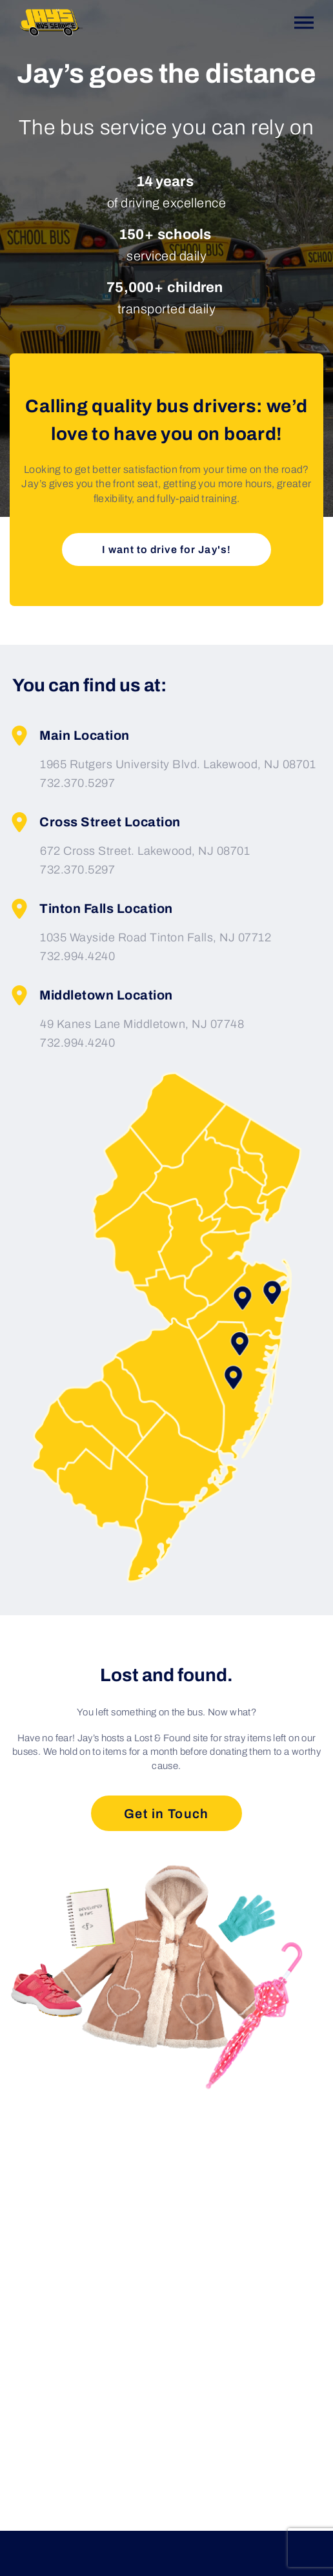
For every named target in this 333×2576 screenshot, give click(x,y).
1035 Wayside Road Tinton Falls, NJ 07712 (155, 937)
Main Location (70, 736)
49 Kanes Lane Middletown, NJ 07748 (142, 1024)
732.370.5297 (77, 783)
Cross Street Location (95, 822)
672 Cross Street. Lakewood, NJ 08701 (145, 850)
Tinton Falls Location (91, 909)
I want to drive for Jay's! (166, 549)
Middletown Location (91, 995)
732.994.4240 (77, 956)
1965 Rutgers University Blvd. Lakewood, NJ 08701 (178, 764)
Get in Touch (166, 1813)
